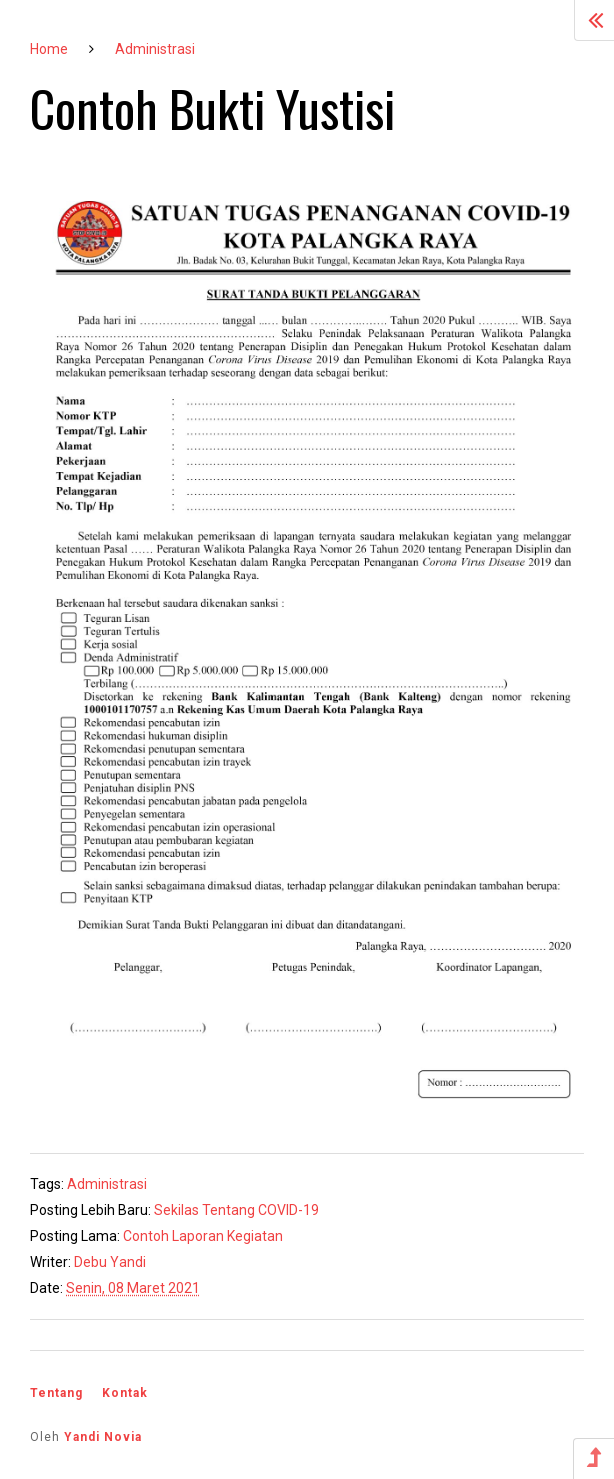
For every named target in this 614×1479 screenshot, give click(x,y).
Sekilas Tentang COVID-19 (236, 1210)
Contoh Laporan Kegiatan (203, 1236)
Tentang (56, 1393)
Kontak (125, 1393)
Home (49, 49)
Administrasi (155, 49)
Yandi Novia (103, 1437)
